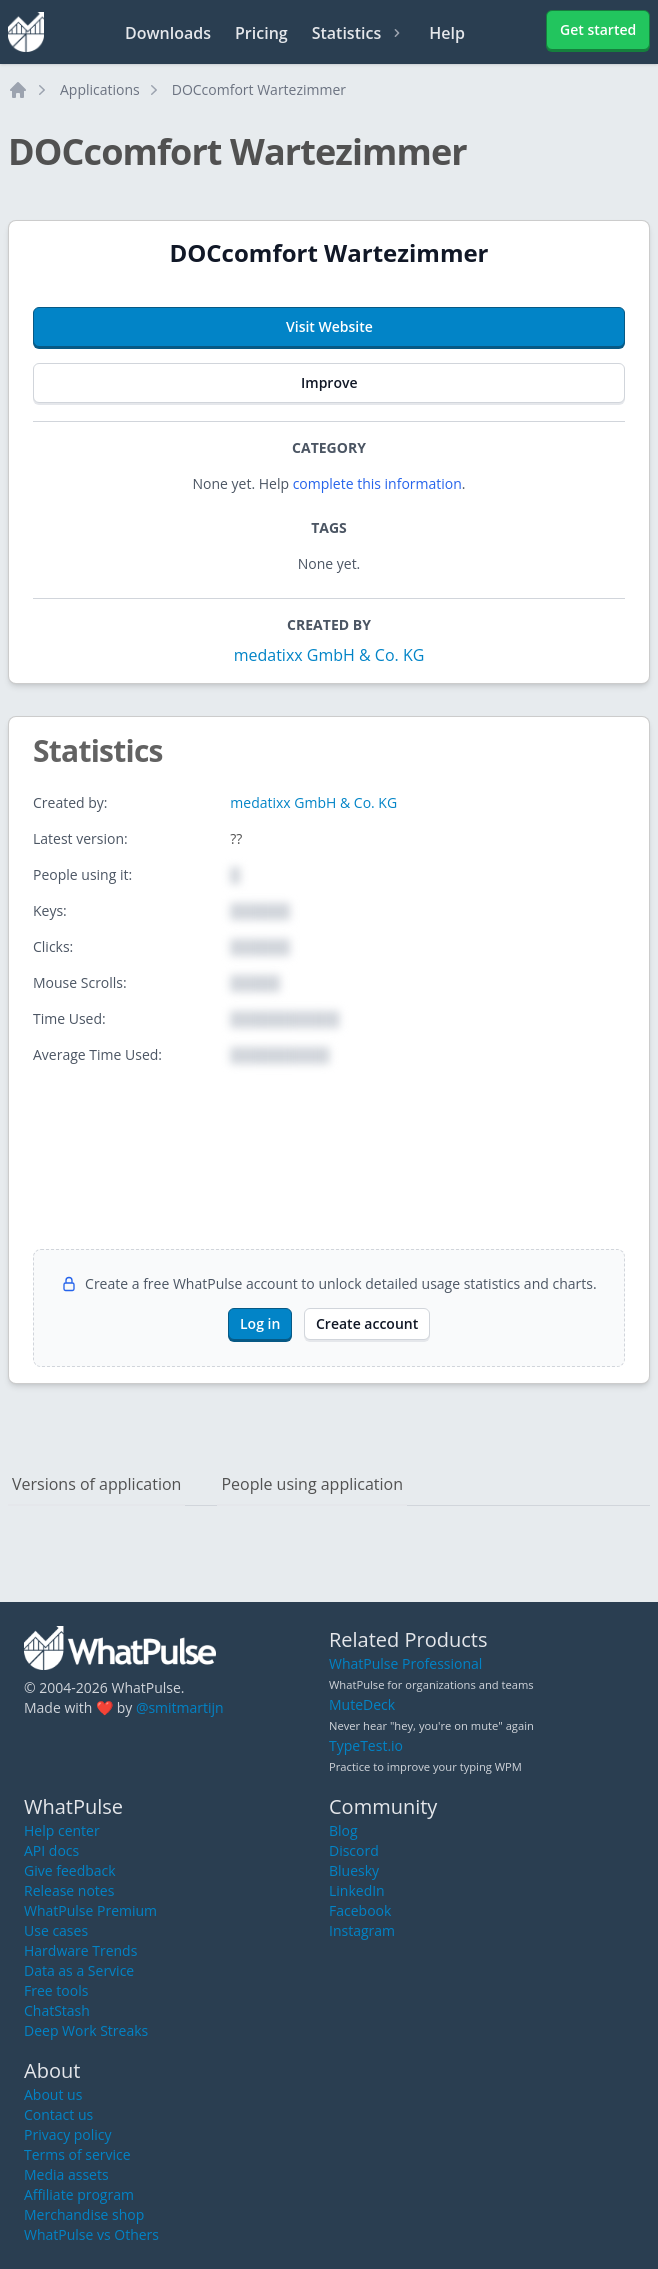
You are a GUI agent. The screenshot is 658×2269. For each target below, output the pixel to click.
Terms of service (77, 2154)
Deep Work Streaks (86, 2030)
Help (447, 33)
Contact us (58, 2114)
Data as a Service (79, 1970)
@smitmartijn (180, 1707)
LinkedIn (357, 1890)
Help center (62, 1830)
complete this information (377, 483)
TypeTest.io (366, 1745)
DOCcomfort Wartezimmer (259, 89)
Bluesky (354, 1870)
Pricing (261, 33)
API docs (51, 1850)
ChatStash (57, 2010)
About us (53, 2094)
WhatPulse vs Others (91, 2234)
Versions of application (96, 1484)
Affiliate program (79, 2194)
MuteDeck (362, 1704)
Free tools (56, 1990)
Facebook (360, 1910)
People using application (312, 1484)
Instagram (362, 1930)
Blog (343, 1830)
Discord (354, 1850)
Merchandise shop (84, 2214)
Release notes (69, 1890)
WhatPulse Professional (405, 1663)
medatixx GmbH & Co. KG (329, 655)
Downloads (168, 33)
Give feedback (70, 1870)
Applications (100, 89)
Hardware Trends (80, 1950)
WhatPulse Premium (90, 1910)
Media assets (66, 2174)
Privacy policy (68, 2134)
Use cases (56, 1930)
